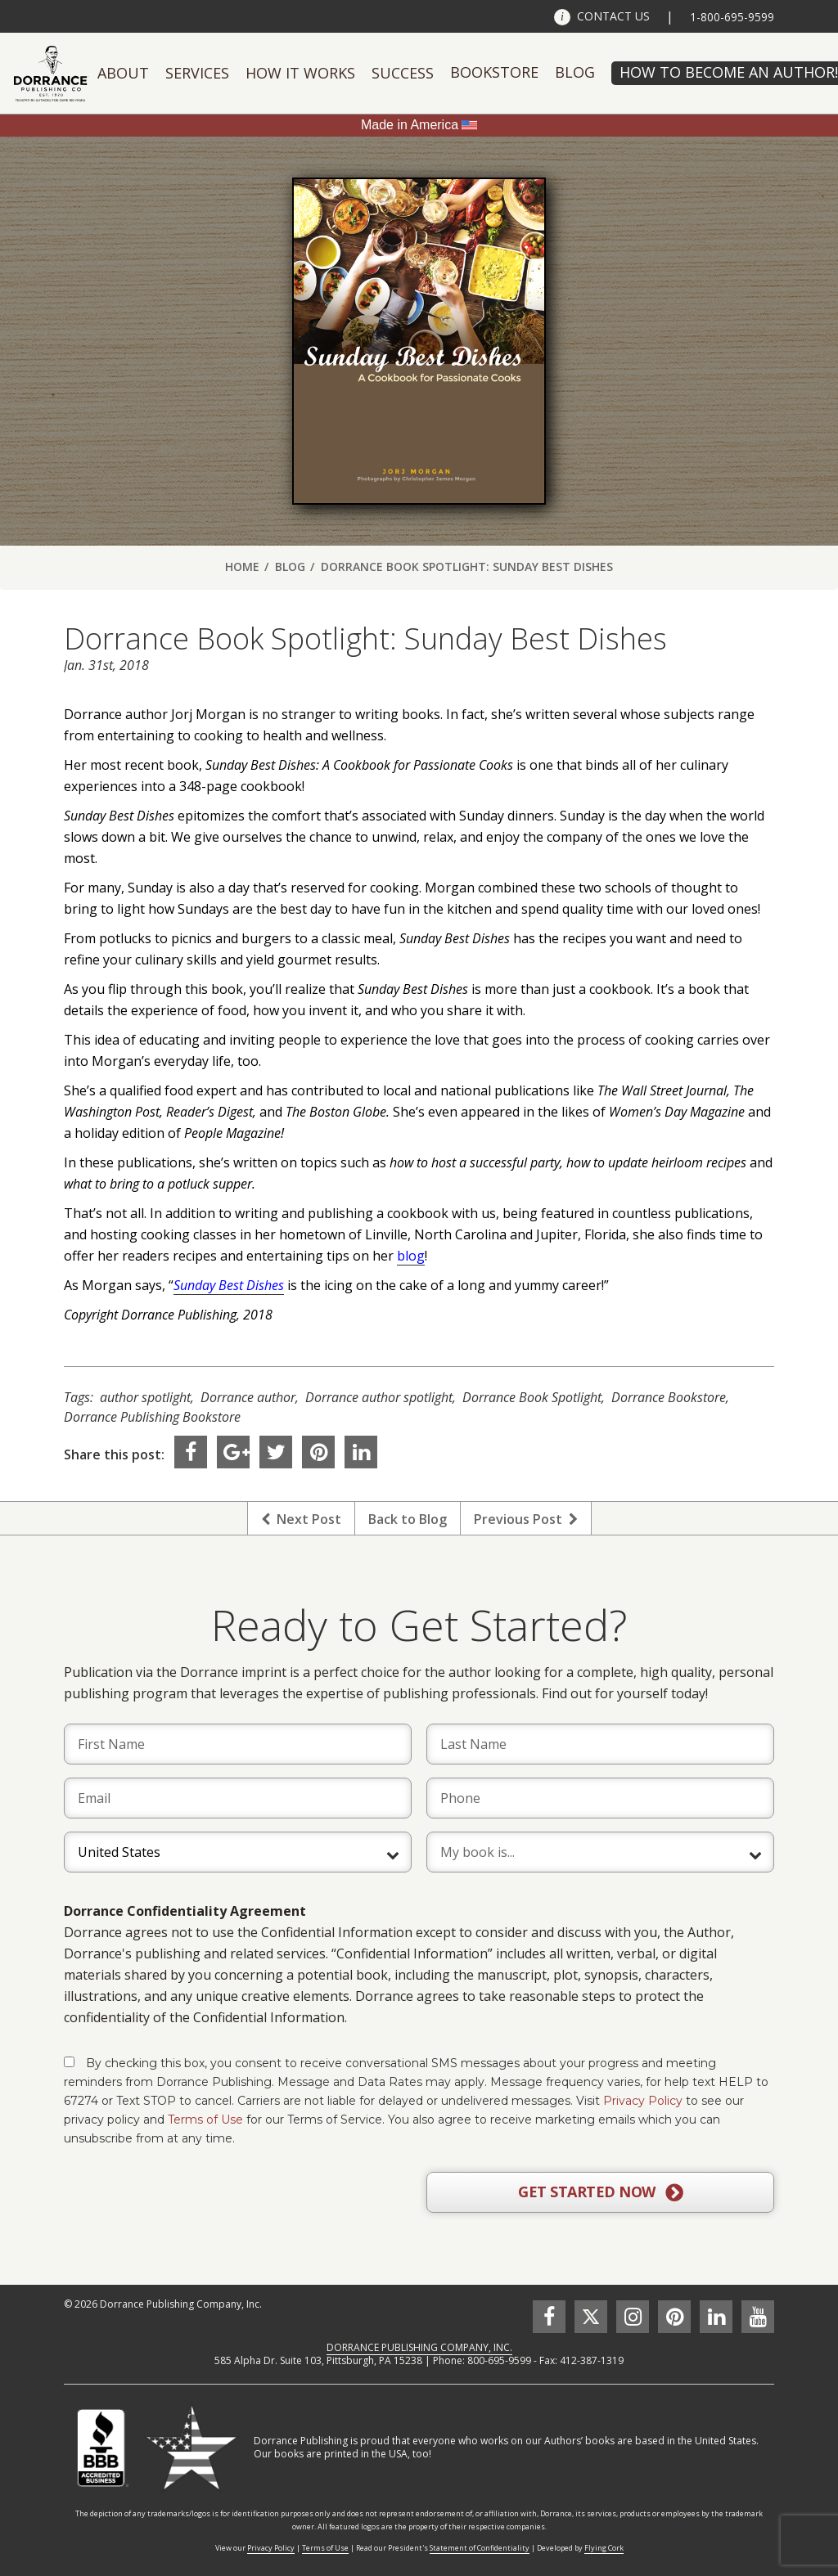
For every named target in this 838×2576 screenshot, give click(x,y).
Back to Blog (407, 1519)
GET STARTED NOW (600, 2192)
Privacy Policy (643, 2100)
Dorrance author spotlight (379, 1397)
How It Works (300, 73)
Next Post (301, 1519)
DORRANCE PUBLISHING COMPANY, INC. (419, 2347)
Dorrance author (247, 1397)
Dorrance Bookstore (668, 1397)
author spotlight (145, 1397)
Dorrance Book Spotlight (531, 1397)
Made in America (409, 125)
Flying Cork (604, 2547)
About (123, 73)
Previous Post (526, 1519)
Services (197, 73)
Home (242, 566)
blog (411, 1256)
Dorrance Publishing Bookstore (152, 1417)
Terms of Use (205, 2119)
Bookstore (494, 72)
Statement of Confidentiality (479, 2547)
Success (403, 73)
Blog (575, 72)
